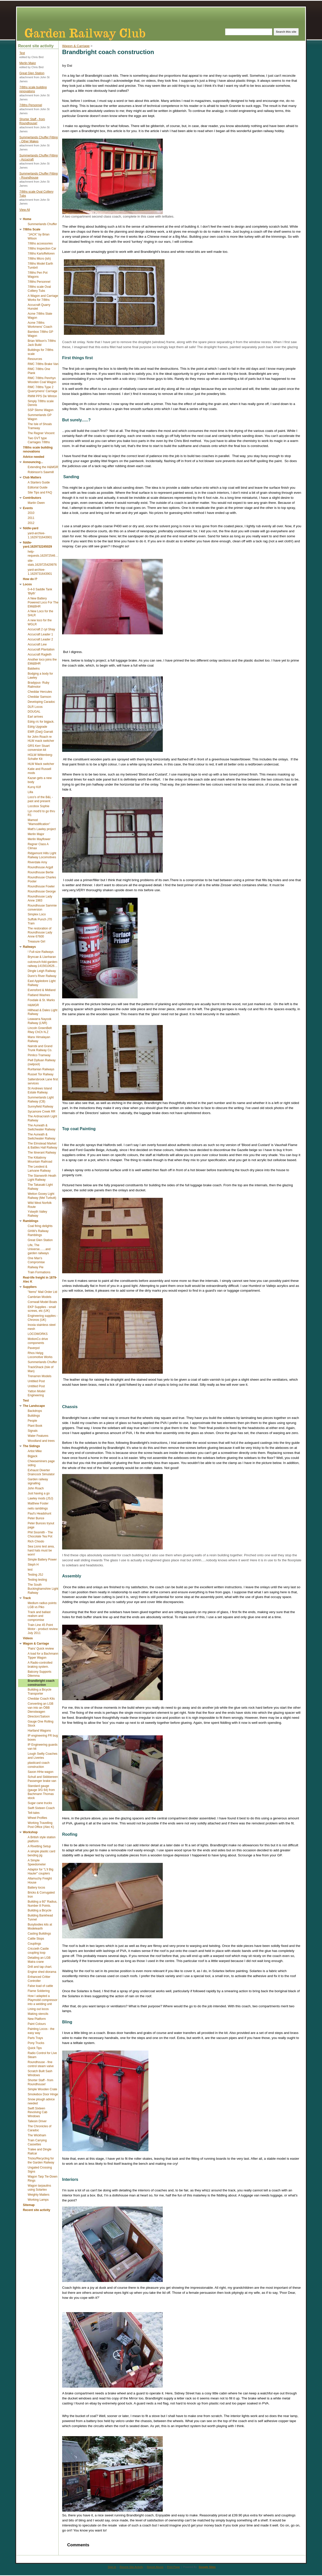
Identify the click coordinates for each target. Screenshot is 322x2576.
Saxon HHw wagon (40, 1772)
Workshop (30, 1832)
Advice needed (33, 457)
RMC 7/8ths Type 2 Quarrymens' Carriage (42, 389)
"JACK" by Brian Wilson (39, 236)
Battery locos (36, 1887)
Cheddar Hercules (40, 691)
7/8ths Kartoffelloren (41, 253)
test (30, 1569)
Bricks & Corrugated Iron (41, 1894)
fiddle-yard (30, 528)
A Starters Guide (39, 482)
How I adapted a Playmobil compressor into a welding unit (42, 2000)
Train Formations (39, 1272)
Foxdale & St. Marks (41, 1000)
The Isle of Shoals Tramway (40, 426)
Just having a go (39, 1493)
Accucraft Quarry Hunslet (39, 307)
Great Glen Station (31, 73)
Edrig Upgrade (37, 726)
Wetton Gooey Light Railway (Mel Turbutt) (42, 1196)
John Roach (36, 1488)
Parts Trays (35, 2038)
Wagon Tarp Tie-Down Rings (42, 2178)
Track (27, 1598)
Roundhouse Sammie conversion (42, 907)
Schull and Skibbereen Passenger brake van (43, 1779)
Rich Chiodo (36, 1541)
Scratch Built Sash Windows (40, 2073)
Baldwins (34, 668)
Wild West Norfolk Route (40, 1205)
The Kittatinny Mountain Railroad (40, 1159)
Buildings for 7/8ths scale (40, 352)
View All (24, 210)
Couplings (34, 1943)
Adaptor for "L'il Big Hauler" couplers (40, 1871)
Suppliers (30, 1287)
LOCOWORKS (38, 1334)
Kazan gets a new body (40, 780)
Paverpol (33, 1348)
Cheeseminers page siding (41, 1463)
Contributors (32, 498)
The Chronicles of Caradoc (39, 2128)
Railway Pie (36, 1267)
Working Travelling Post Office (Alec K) (41, 1825)
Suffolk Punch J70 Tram (40, 921)
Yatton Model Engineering (36, 1393)
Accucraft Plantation (41, 649)
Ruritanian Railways (41, 1069)
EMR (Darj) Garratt (40, 731)
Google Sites (207, 2566)
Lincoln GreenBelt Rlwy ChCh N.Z (40, 1030)
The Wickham (37, 2135)
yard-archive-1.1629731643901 (40, 535)
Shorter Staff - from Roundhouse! (32, 121)
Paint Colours (37, 2024)
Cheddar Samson (39, 697)
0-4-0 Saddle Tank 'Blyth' (40, 591)
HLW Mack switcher (41, 764)
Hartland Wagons (39, 1730)
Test (22, 53)
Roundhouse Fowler (41, 886)
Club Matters (32, 477)
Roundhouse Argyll (40, 867)
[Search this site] (248, 31)
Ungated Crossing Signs (40, 2169)
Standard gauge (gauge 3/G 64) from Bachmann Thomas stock (41, 1792)
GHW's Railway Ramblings (38, 1233)
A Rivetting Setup (39, 1846)
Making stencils (38, 2014)
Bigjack (32, 1456)
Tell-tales (33, 1813)
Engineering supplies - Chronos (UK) (43, 1318)
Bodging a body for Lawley (40, 675)
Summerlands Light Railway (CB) (41, 1099)
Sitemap (29, 2205)
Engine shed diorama (42, 1972)
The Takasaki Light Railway (40, 1187)
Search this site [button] (286, 31)
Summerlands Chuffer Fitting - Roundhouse (38, 175)
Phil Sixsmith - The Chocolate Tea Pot (40, 1534)
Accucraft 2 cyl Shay (41, 629)
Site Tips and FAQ (40, 492)
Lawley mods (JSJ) (40, 1498)
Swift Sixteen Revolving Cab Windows (37, 2112)
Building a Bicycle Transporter (39, 1691)
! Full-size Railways (41, 952)
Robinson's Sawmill (41, 472)
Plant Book (35, 1425)
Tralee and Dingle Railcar (39, 2151)
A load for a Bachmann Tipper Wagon (43, 1655)
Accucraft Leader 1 (40, 634)
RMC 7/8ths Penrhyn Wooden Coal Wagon (42, 380)
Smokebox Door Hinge (43, 2094)
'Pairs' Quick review (41, 1648)
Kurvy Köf (34, 787)
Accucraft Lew (37, 644)
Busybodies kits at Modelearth (40, 1926)
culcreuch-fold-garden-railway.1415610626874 (43, 964)
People (32, 1420)
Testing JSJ (35, 1574)
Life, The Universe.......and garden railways (39, 1249)
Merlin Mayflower (39, 839)
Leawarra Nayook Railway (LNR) (39, 1021)
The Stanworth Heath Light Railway (42, 1177)
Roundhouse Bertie (41, 872)
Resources (35, 359)
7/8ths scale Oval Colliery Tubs (36, 193)
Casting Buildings (39, 1933)
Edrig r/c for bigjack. (41, 721)
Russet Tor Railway (40, 1074)
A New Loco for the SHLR (40, 613)
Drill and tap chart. (40, 1967)
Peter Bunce (36, 1518)
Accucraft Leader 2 (40, 639)
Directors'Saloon (39, 1716)
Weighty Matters (38, 2194)
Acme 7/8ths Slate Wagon (40, 315)
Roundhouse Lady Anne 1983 (40, 898)
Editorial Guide (38, 487)
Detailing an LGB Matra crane (39, 1960)
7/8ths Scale (31, 229)
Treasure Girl (36, 941)
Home (27, 219)
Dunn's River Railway (42, 976)
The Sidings (31, 1446)
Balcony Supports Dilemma (39, 1674)
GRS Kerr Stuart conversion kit (39, 748)
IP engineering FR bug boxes (43, 1737)
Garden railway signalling (38, 1481)
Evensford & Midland (42, 990)
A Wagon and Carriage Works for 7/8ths (43, 298)
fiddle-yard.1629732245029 (37, 544)
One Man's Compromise (36, 1260)
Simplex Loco (37, 914)
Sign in (112, 2566)
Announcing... (33, 462)
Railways (29, 947)
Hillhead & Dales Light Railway (42, 1012)
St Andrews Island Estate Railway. (40, 1090)
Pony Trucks (36, 2043)
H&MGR (33, 1005)
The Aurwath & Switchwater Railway (41, 1127)
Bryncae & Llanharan (42, 957)
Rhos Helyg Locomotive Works (40, 1355)
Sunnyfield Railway (40, 1106)
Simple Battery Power (42, 1559)
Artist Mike (35, 1451)
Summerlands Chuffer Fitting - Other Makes (38, 139)
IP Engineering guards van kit (43, 1746)
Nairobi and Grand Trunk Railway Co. (40, 1048)
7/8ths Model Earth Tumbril (40, 265)
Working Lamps (38, 2199)
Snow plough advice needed (41, 2101)
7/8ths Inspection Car (42, 248)
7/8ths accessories (40, 243)
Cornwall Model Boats (42, 1302)
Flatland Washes (39, 995)
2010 (31, 513)
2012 (31, 523)
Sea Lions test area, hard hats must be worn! (41, 1550)
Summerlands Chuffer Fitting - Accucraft (38, 157)
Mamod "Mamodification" (39, 822)
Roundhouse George (42, 891)
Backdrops (35, 1411)
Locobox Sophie (38, 806)
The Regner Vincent (41, 433)
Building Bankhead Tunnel (40, 1917)
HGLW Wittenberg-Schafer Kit (40, 757)
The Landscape (34, 1406)
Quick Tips (35, 2048)
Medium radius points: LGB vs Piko (42, 1605)
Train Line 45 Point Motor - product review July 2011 (43, 1629)
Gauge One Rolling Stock (40, 1723)
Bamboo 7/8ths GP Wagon (40, 334)
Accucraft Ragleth (40, 654)
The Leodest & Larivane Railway (39, 1168)
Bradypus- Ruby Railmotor (38, 684)
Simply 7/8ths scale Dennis (41, 403)
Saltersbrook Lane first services (43, 1081)
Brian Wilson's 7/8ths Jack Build (42, 343)
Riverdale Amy (37, 862)
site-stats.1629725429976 (42, 562)
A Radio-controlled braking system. (40, 1664)
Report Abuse (155, 2566)
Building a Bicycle (39, 1910)
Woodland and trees (41, 1441)
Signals (32, 1431)
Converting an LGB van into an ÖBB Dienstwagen (40, 1707)
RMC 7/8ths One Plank (39, 371)
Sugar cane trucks (40, 1803)
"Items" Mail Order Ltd (42, 1292)
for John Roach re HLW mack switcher (41, 739)
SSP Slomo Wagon (40, 410)
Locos (27, 584)
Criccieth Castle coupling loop (38, 1950)
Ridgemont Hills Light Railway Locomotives (42, 855)
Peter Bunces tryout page (41, 1525)
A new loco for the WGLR (40, 622)
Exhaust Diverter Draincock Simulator (41, 1472)
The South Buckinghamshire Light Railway (43, 1588)
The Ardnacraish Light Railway (42, 1118)
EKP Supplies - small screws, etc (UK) (42, 1309)
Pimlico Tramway (39, 1055)
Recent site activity (36, 2210)
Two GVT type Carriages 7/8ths (39, 440)
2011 (31, 518)
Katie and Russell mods (39, 771)
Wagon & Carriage (36, 1643)
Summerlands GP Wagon (40, 417)
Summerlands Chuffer (42, 224)
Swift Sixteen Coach (41, 1808)
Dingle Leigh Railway (42, 971)
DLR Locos (35, 707)
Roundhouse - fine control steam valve (41, 2064)
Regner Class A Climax (38, 846)
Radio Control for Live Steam (42, 2055)
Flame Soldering (39, 1991)
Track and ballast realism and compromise (39, 1616)
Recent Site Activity (131, 2566)
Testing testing (37, 1579)
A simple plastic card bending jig (41, 1853)
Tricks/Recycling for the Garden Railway (41, 2160)
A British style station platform (42, 1839)
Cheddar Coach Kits (41, 1698)
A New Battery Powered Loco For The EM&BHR (43, 602)
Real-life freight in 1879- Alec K (40, 1279)
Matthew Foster (38, 1503)
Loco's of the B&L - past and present (40, 799)
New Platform (37, 2019)
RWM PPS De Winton (42, 396)
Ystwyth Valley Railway (37, 1213)
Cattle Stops (36, 1938)
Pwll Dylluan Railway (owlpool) (42, 1062)
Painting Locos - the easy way (41, 2031)
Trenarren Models (39, 1376)
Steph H (33, 1564)
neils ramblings (38, 1508)
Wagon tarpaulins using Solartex (39, 2187)
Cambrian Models (39, 1297)
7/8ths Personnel (30, 105)
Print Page (173, 2566)
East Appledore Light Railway (42, 983)
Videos (28, 1638)
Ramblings (30, 1221)
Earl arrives (35, 716)
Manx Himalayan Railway (39, 1039)
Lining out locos (38, 2009)
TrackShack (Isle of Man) (40, 1369)
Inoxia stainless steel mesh (42, 1327)
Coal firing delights (40, 1226)
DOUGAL (34, 711)
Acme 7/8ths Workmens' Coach (40, 325)
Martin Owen (36, 503)
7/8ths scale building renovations (33, 89)
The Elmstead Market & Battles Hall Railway (42, 1145)
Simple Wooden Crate (42, 2089)
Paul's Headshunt (39, 1513)
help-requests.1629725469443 (43, 553)
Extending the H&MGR (43, 467)
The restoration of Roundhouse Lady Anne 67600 (40, 932)
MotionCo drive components (38, 1341)
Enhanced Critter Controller (39, 1979)
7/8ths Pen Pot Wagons (38, 274)
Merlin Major (27, 63)
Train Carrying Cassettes (37, 2142)
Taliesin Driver (37, 2121)
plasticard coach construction (39, 1765)
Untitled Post (36, 1381)
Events (28, 508)
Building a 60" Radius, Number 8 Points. (42, 1903)
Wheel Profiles (37, 1818)
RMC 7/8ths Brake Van (43, 364)
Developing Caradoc (41, 702)
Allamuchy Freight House (40, 1880)
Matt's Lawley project (42, 829)
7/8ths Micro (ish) (39, 258)
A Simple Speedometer (37, 1862)
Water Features (38, 1436)
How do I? (30, 579)
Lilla (30, 792)
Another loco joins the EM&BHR (42, 661)
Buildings (34, 1415)
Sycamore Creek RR (41, 1111)
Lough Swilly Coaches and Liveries (42, 1756)
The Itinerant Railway (42, 1152)
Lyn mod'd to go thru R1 (41, 813)
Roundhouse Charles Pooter (42, 879)
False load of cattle (40, 1986)
